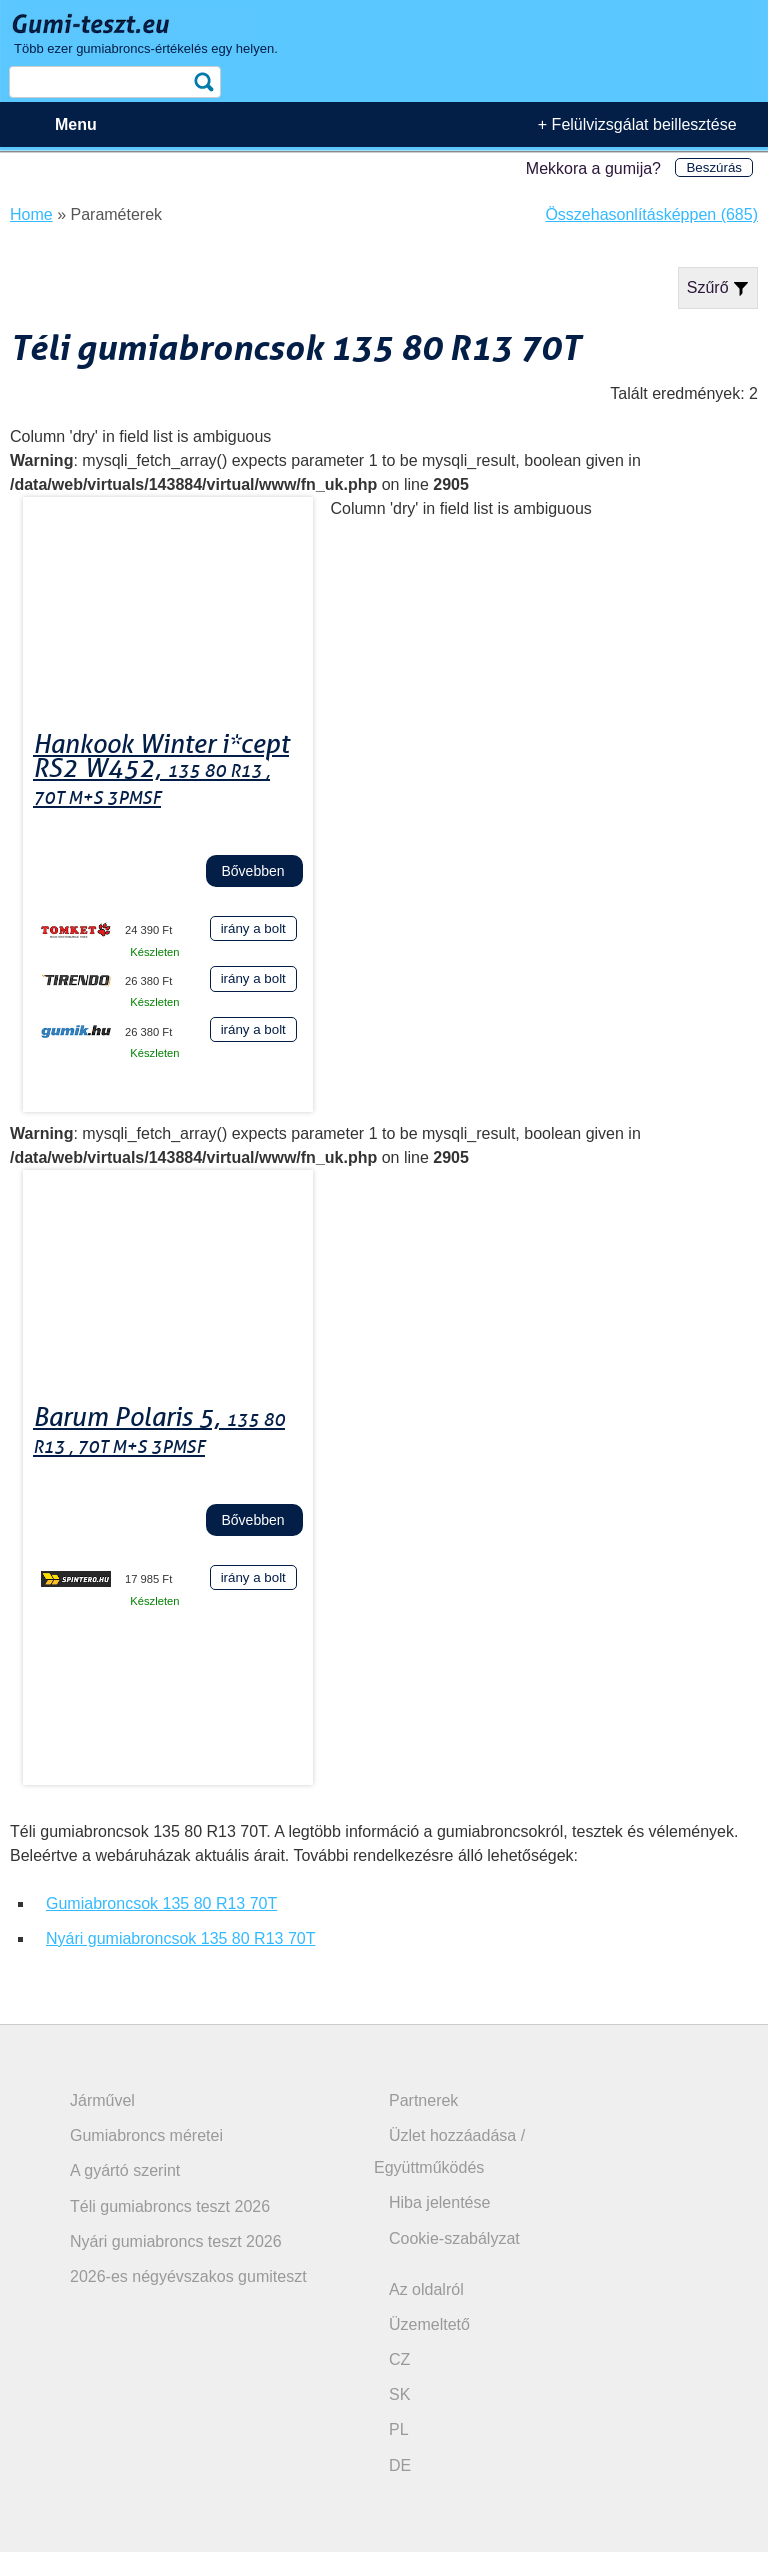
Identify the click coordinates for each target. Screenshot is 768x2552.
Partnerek (423, 2100)
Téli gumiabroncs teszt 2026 (170, 2206)
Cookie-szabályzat (454, 2238)
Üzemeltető (429, 2324)
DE (400, 2465)
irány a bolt (253, 928)
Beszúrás (714, 167)
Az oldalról (426, 2289)
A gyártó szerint (125, 2170)
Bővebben (252, 871)
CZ (399, 2359)
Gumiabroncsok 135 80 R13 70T (161, 1903)
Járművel (102, 2100)
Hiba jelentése (439, 2202)
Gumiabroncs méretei (146, 2135)
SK (399, 2394)
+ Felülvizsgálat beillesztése (637, 124)
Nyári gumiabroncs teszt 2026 (176, 2241)
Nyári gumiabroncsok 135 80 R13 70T (180, 1938)
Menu (76, 124)
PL (399, 2429)
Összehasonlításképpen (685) (651, 214)
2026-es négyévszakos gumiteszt (188, 2276)
